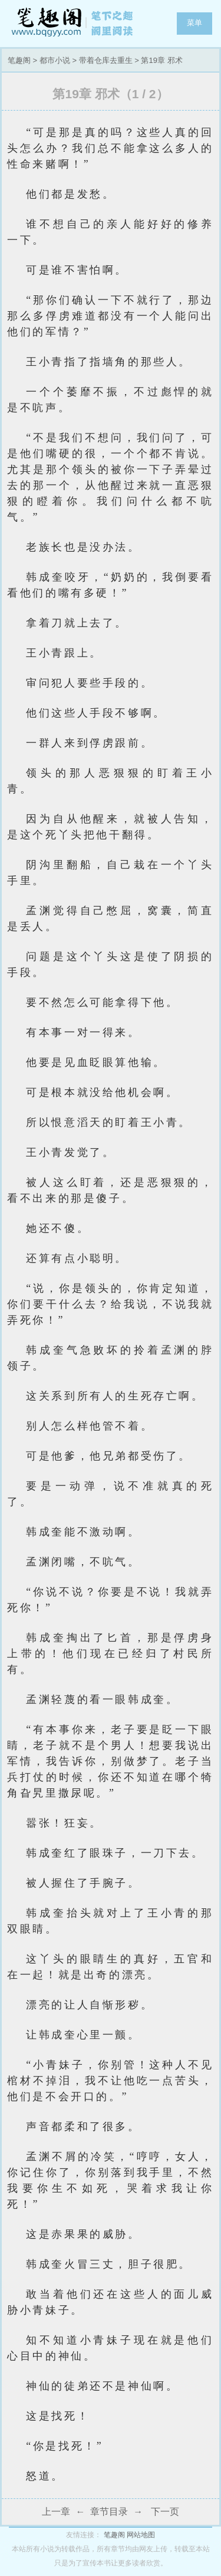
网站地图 (141, 2535)
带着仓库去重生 (106, 60)
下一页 (165, 2512)
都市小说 (54, 60)
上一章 (56, 2512)
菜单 (194, 22)
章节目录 (109, 2512)
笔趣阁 (73, 23)
